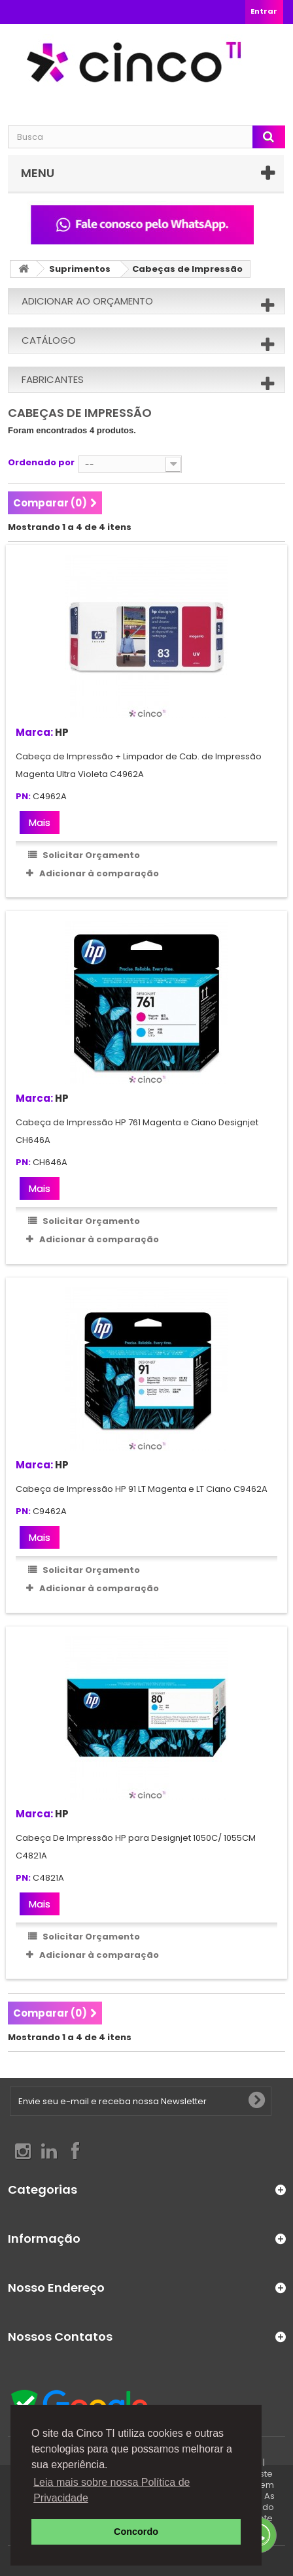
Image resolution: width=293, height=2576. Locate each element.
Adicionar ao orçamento (87, 301)
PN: (23, 796)
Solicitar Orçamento (90, 855)
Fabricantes (53, 379)
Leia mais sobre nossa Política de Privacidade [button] (111, 2490)
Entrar (263, 11)
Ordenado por (41, 462)
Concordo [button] (136, 2531)
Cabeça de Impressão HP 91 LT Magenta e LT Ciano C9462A (141, 1489)
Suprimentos (80, 269)
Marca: (34, 732)
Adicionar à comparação (99, 873)
